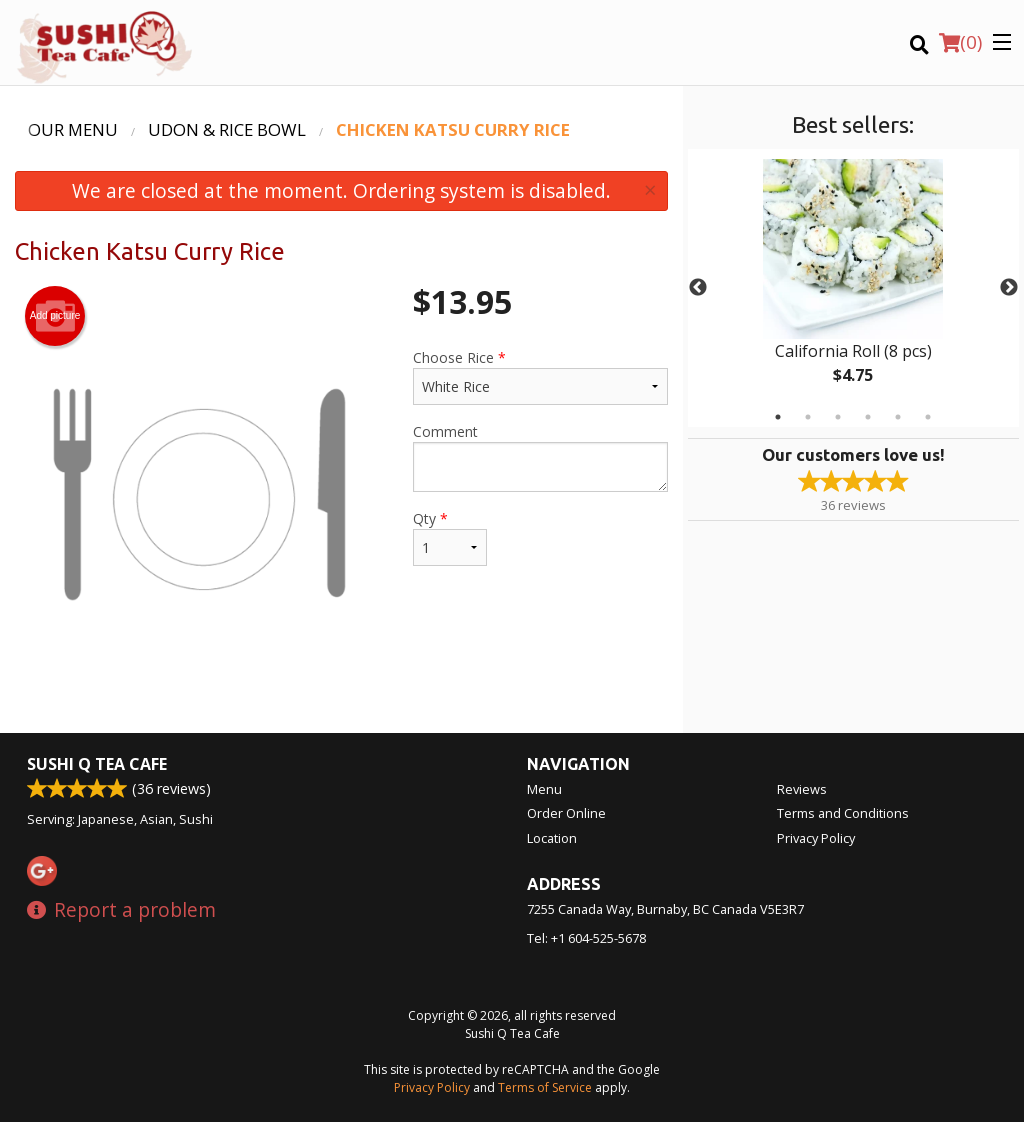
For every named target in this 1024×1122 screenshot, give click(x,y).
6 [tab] (928, 417)
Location (552, 838)
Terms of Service (545, 1087)
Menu (544, 789)
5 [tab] (898, 417)
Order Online (566, 813)
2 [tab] (808, 417)
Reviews (802, 789)
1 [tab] (778, 417)
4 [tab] (868, 417)
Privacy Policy (816, 838)
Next (1009, 288)
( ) (960, 42)
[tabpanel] (853, 288)
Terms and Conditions (843, 813)
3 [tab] (838, 417)
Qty (450, 537)
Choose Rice (540, 376)
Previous (698, 288)
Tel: (586, 938)
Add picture (55, 316)
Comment (540, 457)
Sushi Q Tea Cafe (97, 764)
